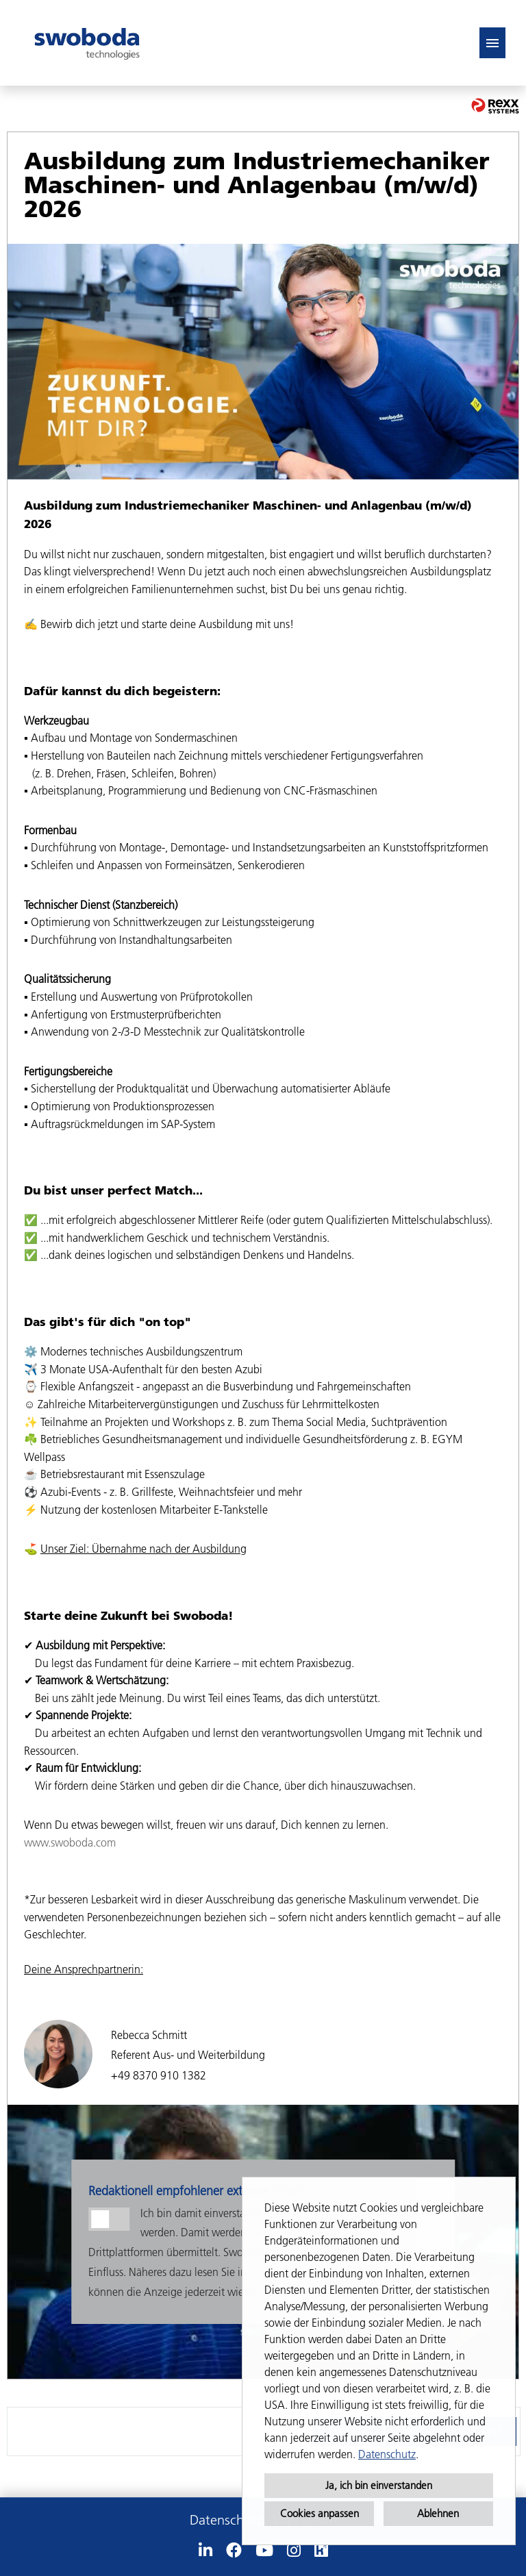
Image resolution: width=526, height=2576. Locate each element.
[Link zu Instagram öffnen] (294, 2550)
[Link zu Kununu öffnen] (321, 2550)
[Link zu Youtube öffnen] (264, 2550)
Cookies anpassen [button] (319, 2513)
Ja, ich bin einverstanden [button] (378, 2485)
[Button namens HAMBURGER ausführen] (492, 42)
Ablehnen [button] (438, 2513)
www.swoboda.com (70, 1842)
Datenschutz (387, 2454)
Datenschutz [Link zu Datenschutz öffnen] (226, 2520)
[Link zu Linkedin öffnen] (205, 2550)
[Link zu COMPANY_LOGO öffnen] (87, 43)
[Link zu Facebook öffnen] (234, 2550)
